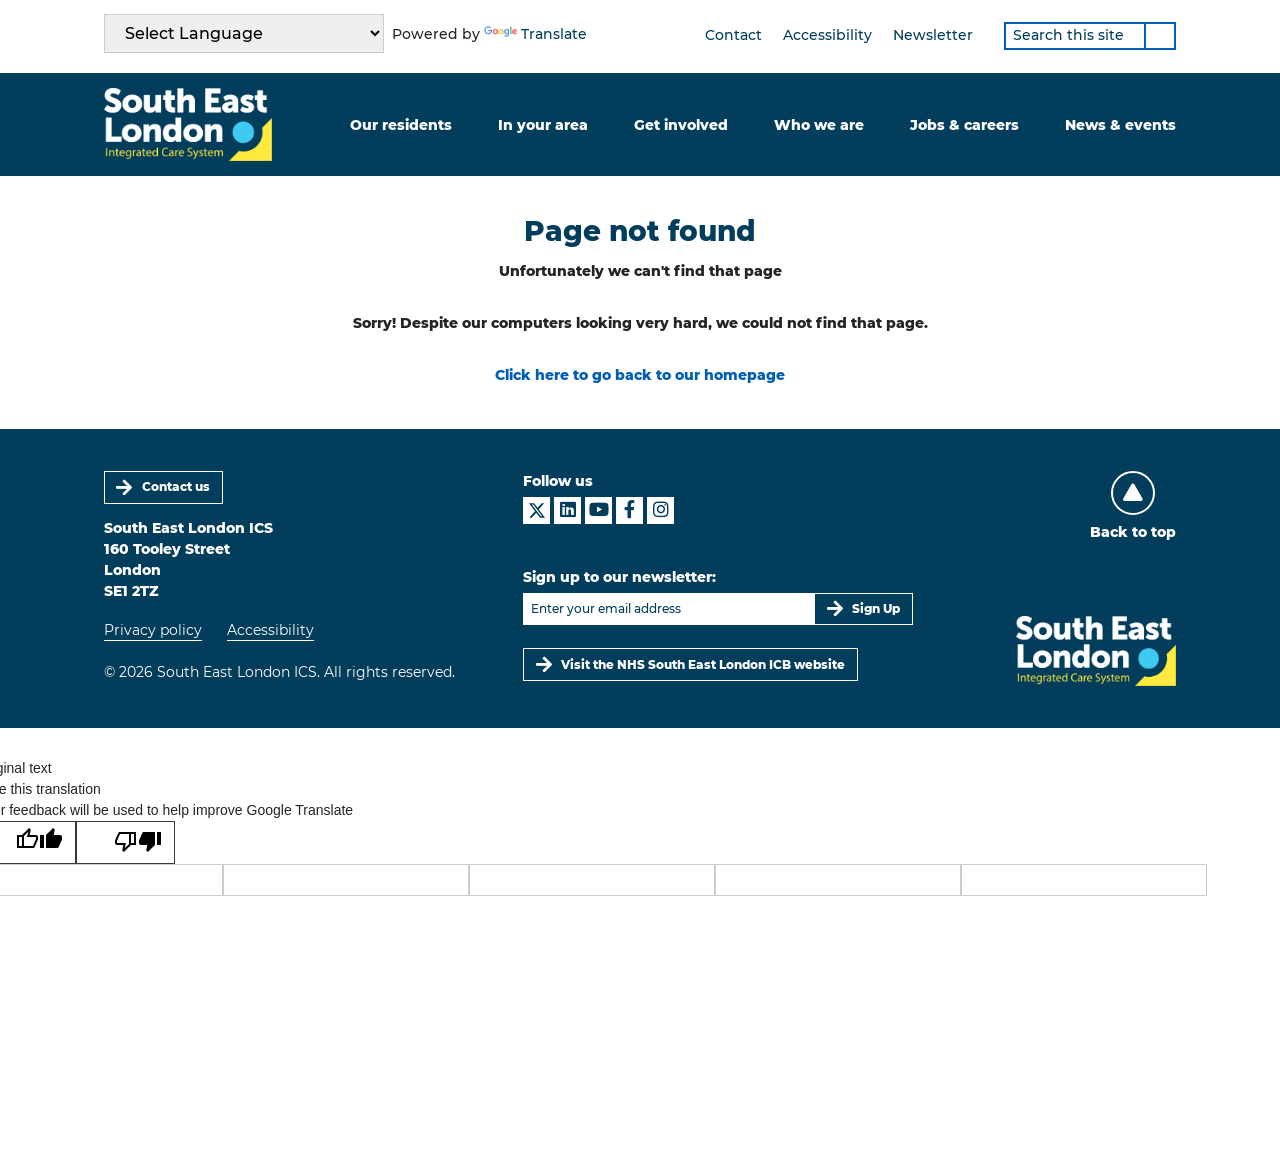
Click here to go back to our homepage (640, 375)
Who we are (819, 125)
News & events (1120, 125)
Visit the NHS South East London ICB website (703, 664)
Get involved (681, 125)
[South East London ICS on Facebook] (629, 510)
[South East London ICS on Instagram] (660, 510)
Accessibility (827, 35)
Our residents (401, 125)
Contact (733, 35)
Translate (535, 34)
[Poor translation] (125, 843)
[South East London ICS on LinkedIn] (567, 510)
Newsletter (933, 35)
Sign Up (876, 608)
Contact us (176, 486)
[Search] (1160, 36)
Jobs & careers (964, 125)
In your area (543, 125)
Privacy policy (153, 630)
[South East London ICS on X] (536, 510)
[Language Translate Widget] (244, 33)
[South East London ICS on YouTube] (598, 510)
